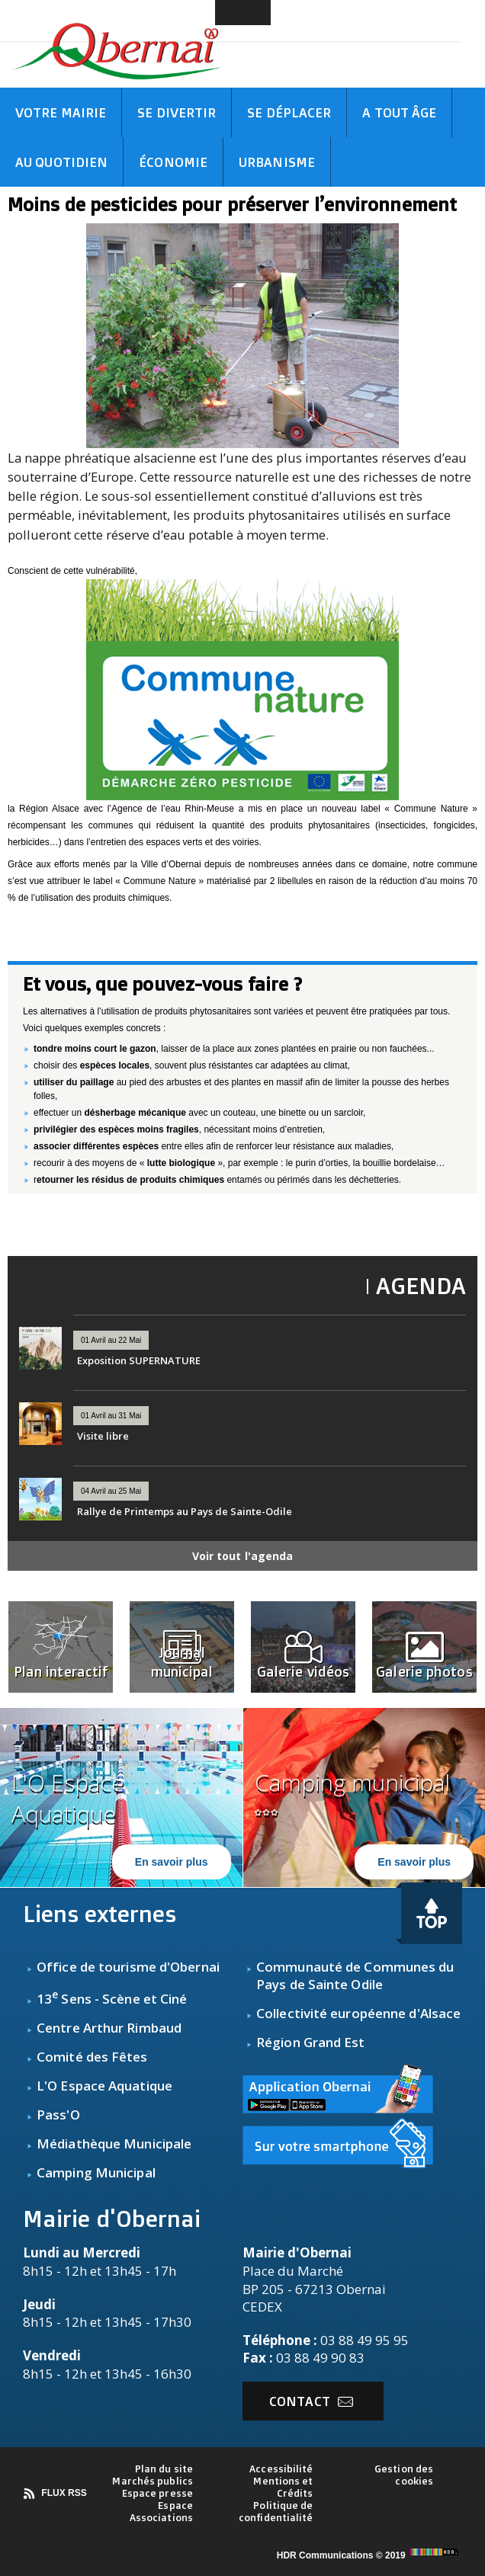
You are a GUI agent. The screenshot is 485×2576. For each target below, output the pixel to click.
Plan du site (164, 2468)
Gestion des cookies (403, 2474)
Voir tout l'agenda (243, 1556)
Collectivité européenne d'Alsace (358, 2013)
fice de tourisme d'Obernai (136, 1966)
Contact (311, 2401)
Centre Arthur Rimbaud (109, 2027)
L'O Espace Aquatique (104, 2085)
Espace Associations (161, 2511)
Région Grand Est (310, 2042)
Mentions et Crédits (283, 2487)
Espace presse (157, 2493)
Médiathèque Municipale (114, 2143)
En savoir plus (171, 1862)
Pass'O (58, 2114)
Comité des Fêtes (92, 2056)
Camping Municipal (96, 2172)
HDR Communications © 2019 (369, 2555)
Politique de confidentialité (276, 2511)
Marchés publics (152, 2481)
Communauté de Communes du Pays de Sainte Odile (355, 1975)
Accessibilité (281, 2468)
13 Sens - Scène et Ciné (112, 1998)
